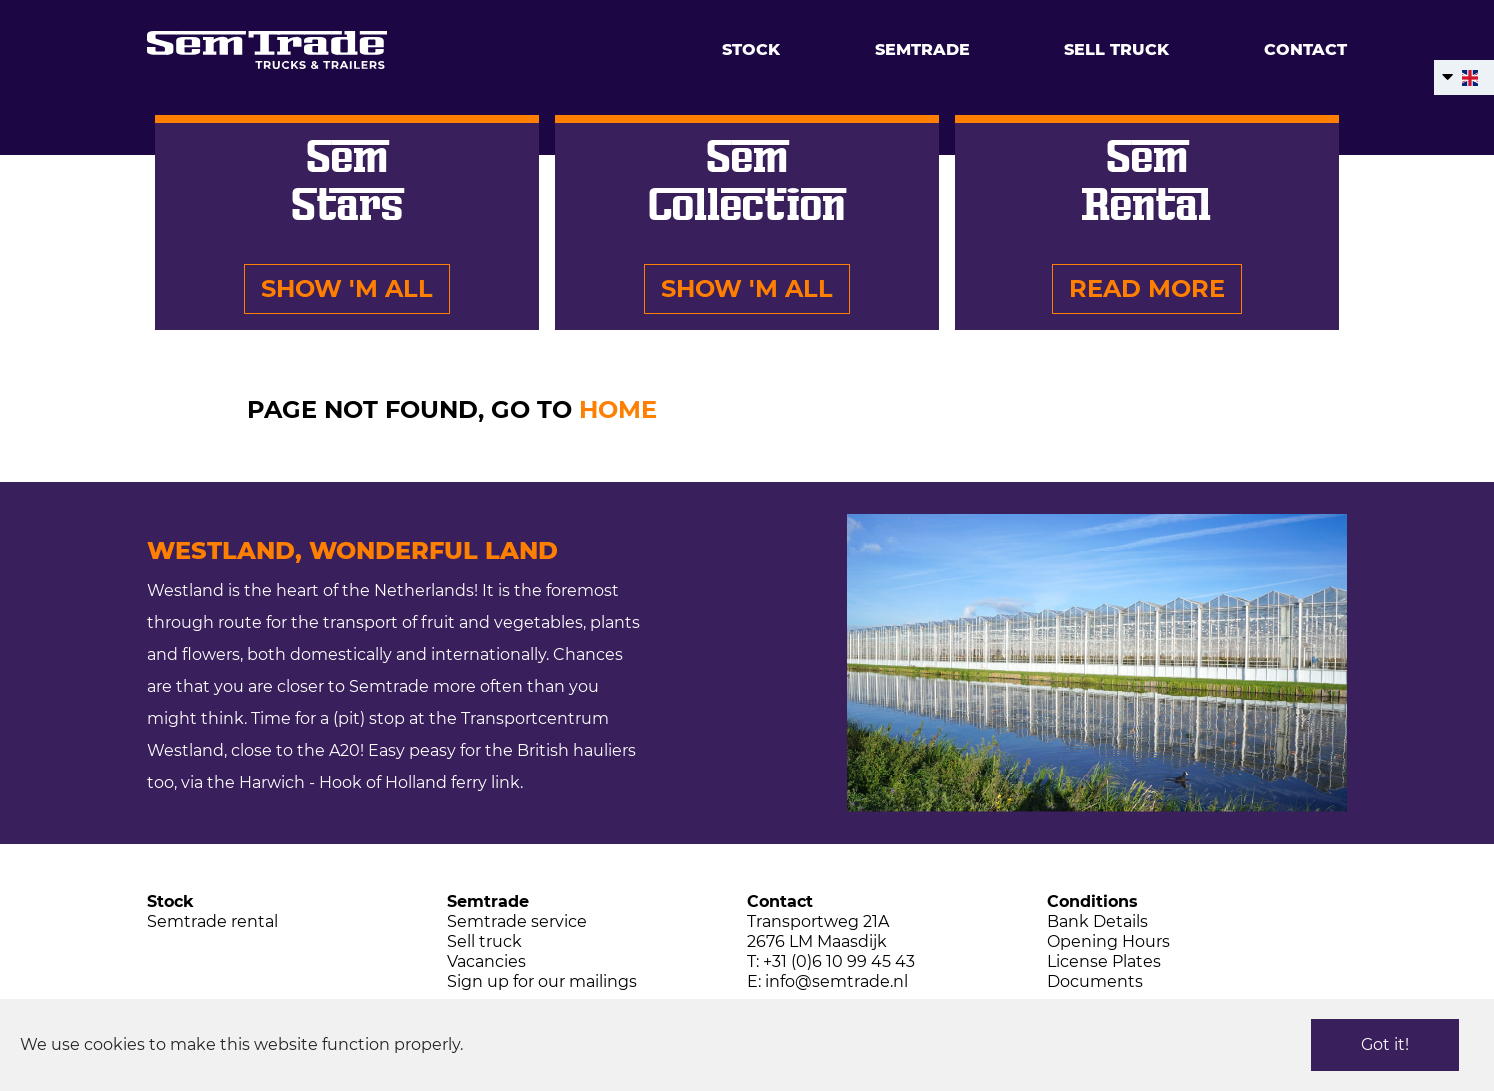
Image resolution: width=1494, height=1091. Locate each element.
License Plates (1104, 961)
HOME (618, 409)
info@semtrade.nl (836, 981)
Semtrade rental (212, 921)
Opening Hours (1108, 941)
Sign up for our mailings (542, 981)
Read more (1147, 288)
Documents (1095, 981)
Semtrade (922, 49)
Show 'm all (347, 288)
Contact (1305, 49)
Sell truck (1116, 49)
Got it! (1385, 1044)
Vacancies (486, 961)
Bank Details (1097, 921)
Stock (751, 49)
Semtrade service (517, 921)
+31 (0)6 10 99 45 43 (839, 961)
